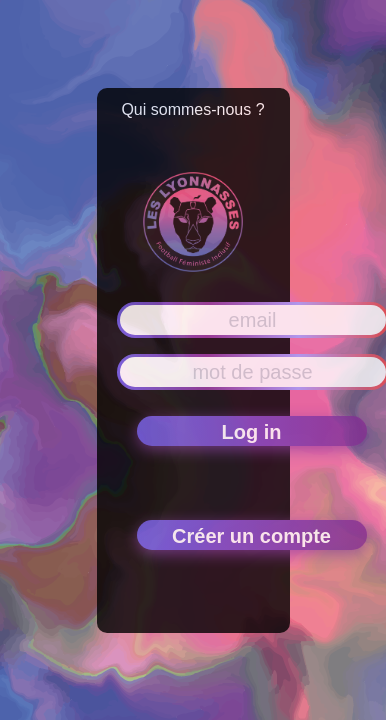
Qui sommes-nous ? (192, 109)
